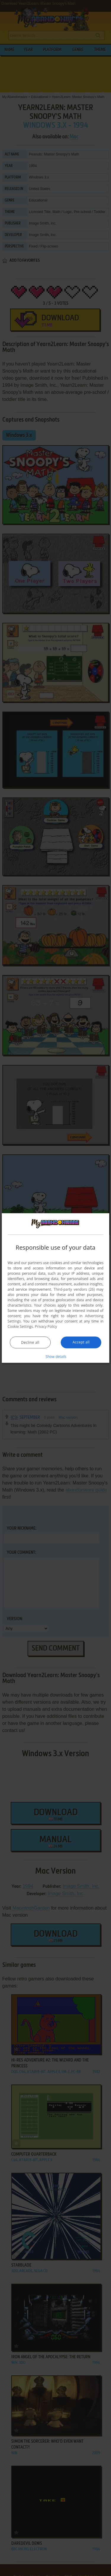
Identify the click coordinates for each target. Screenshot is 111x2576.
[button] (56, 1356)
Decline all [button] (30, 1342)
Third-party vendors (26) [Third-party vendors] (74, 1289)
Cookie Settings (20, 1326)
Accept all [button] (81, 1341)
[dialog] (56, 1288)
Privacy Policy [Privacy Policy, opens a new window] (46, 1326)
